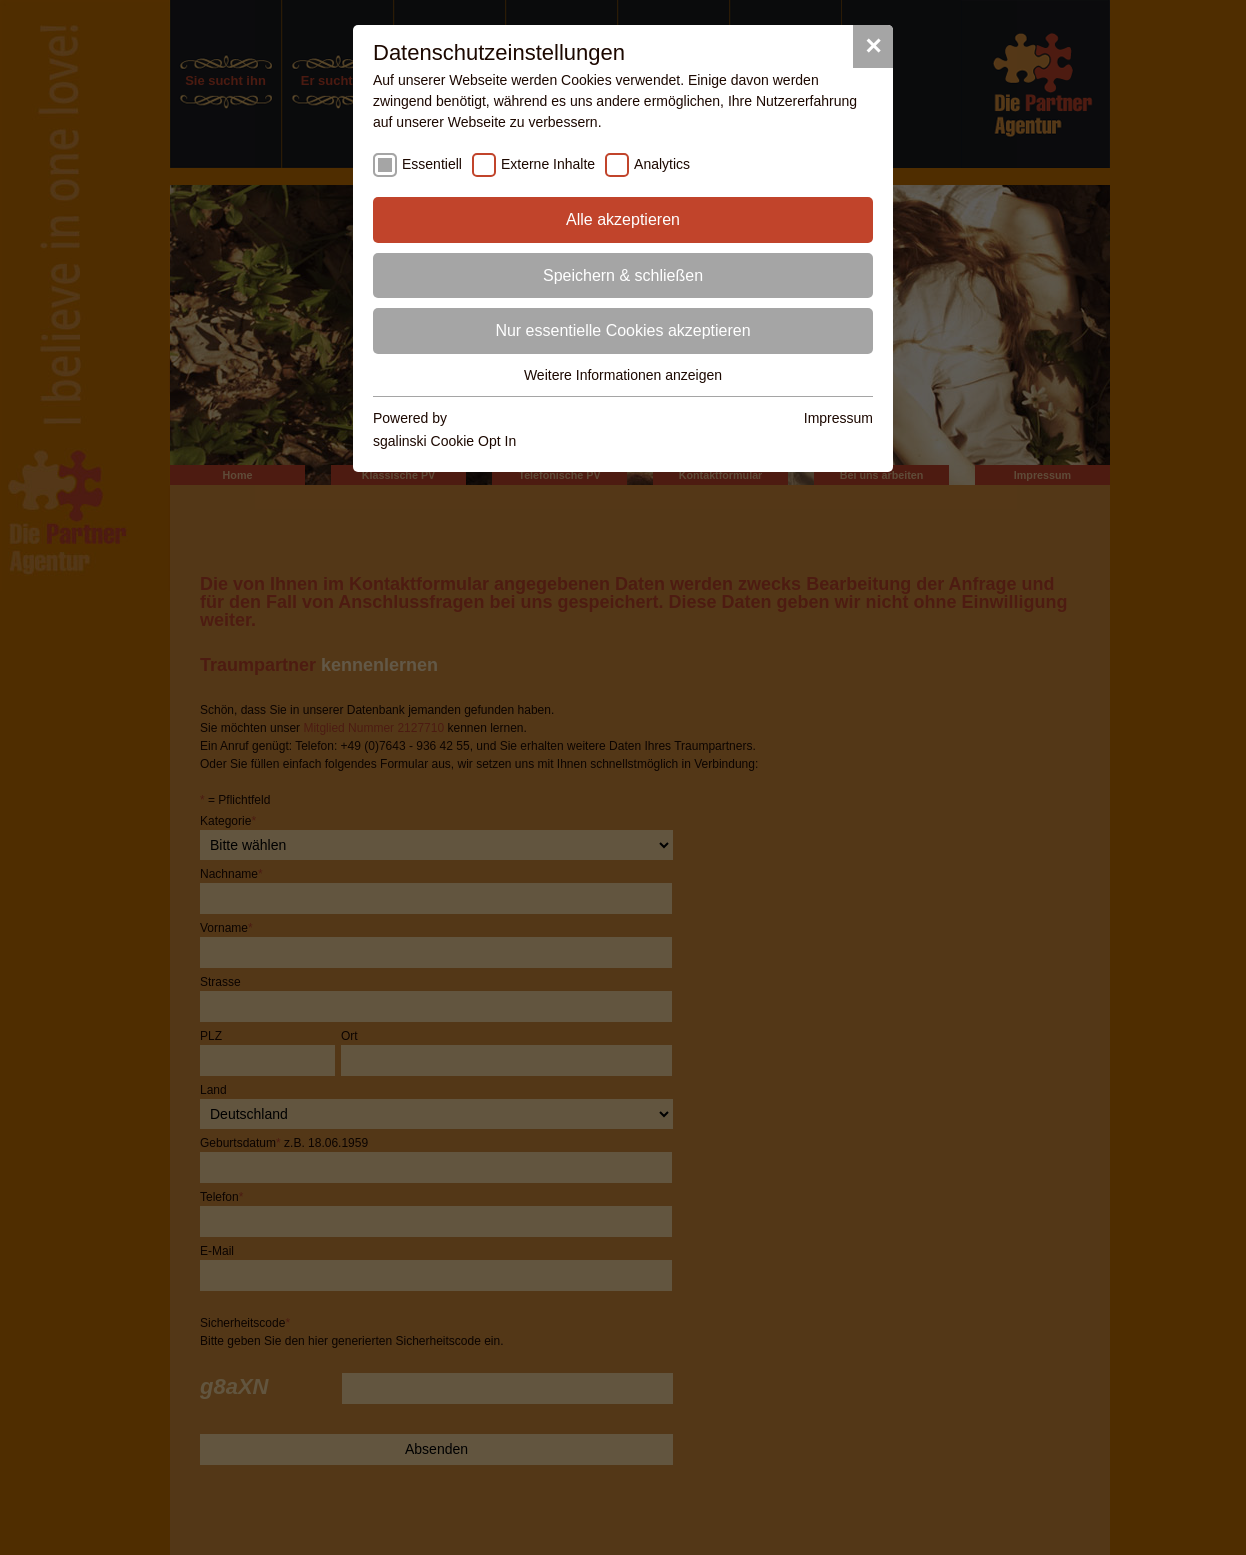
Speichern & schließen (623, 275)
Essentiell (432, 164)
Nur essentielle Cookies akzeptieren (622, 330)
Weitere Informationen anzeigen (623, 375)
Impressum (838, 418)
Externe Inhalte (548, 164)
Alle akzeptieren (623, 219)
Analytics (662, 164)
